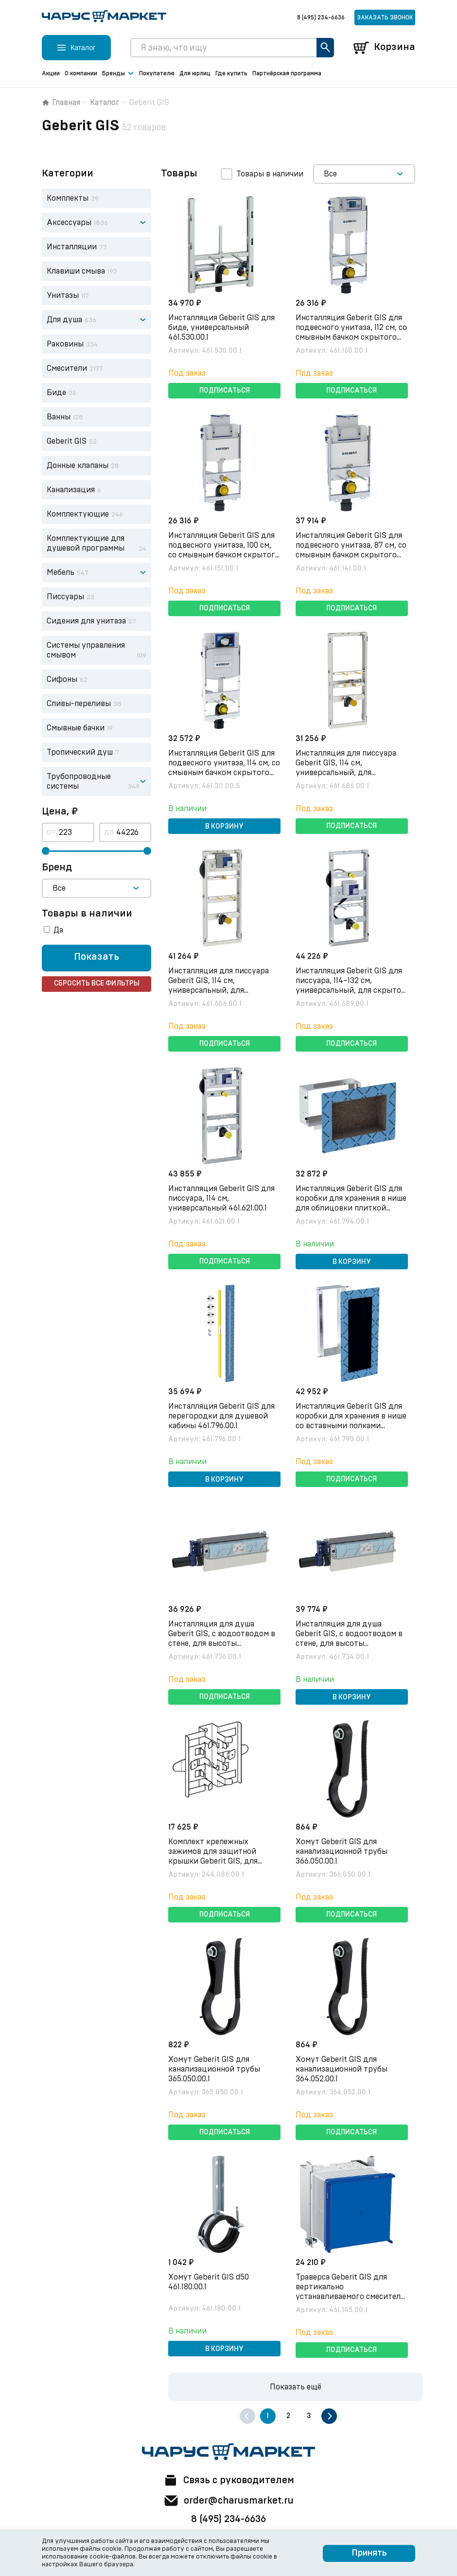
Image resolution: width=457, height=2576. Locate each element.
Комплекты (67, 198)
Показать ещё (295, 2387)
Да (58, 930)
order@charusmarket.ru (229, 2500)
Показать (96, 957)
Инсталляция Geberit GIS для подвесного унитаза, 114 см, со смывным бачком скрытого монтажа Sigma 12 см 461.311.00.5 (224, 772)
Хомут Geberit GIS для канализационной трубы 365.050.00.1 (215, 2069)
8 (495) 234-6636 (321, 17)
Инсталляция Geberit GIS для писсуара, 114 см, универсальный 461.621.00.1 (222, 1198)
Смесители (67, 368)
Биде (56, 393)
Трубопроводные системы (79, 781)
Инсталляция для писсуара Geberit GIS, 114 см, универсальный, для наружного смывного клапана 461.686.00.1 (351, 772)
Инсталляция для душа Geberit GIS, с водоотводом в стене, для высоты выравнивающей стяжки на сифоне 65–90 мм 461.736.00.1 (222, 1643)
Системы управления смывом (86, 650)
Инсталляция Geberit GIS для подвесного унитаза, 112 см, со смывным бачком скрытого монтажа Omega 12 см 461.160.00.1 (351, 337)
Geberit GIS (67, 441)
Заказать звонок (385, 17)
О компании (81, 73)
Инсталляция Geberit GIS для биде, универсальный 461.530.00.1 (222, 327)
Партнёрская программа (286, 73)
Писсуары (65, 597)
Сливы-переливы (79, 704)
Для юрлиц (195, 73)
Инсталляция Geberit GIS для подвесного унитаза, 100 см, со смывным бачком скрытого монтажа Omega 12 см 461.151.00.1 (224, 555)
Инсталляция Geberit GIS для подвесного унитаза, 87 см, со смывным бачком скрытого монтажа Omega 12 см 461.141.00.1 (351, 555)
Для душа (64, 320)
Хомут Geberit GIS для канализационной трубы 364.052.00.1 (342, 2069)
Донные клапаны (77, 465)
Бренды (118, 73)
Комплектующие (78, 514)
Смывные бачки (76, 728)
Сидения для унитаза (86, 621)
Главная (61, 102)
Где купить (231, 73)
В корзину (224, 826)
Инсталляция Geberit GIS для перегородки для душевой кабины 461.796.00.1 (222, 1416)
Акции (51, 73)
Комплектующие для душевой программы (85, 543)
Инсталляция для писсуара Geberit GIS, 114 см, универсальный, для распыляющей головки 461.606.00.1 (219, 990)
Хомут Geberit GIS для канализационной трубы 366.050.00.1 (342, 1851)
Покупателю (157, 73)
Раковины (65, 344)
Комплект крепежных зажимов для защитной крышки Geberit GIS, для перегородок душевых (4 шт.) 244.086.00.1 (223, 1861)
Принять (369, 2553)
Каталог (105, 102)
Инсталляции (72, 247)
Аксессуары (69, 222)
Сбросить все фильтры (97, 984)
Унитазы (63, 295)
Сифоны (62, 679)
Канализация (71, 490)
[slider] (46, 851)
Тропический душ (80, 752)
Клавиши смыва (76, 271)
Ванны (58, 417)
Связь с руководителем (228, 2480)
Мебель (60, 572)
